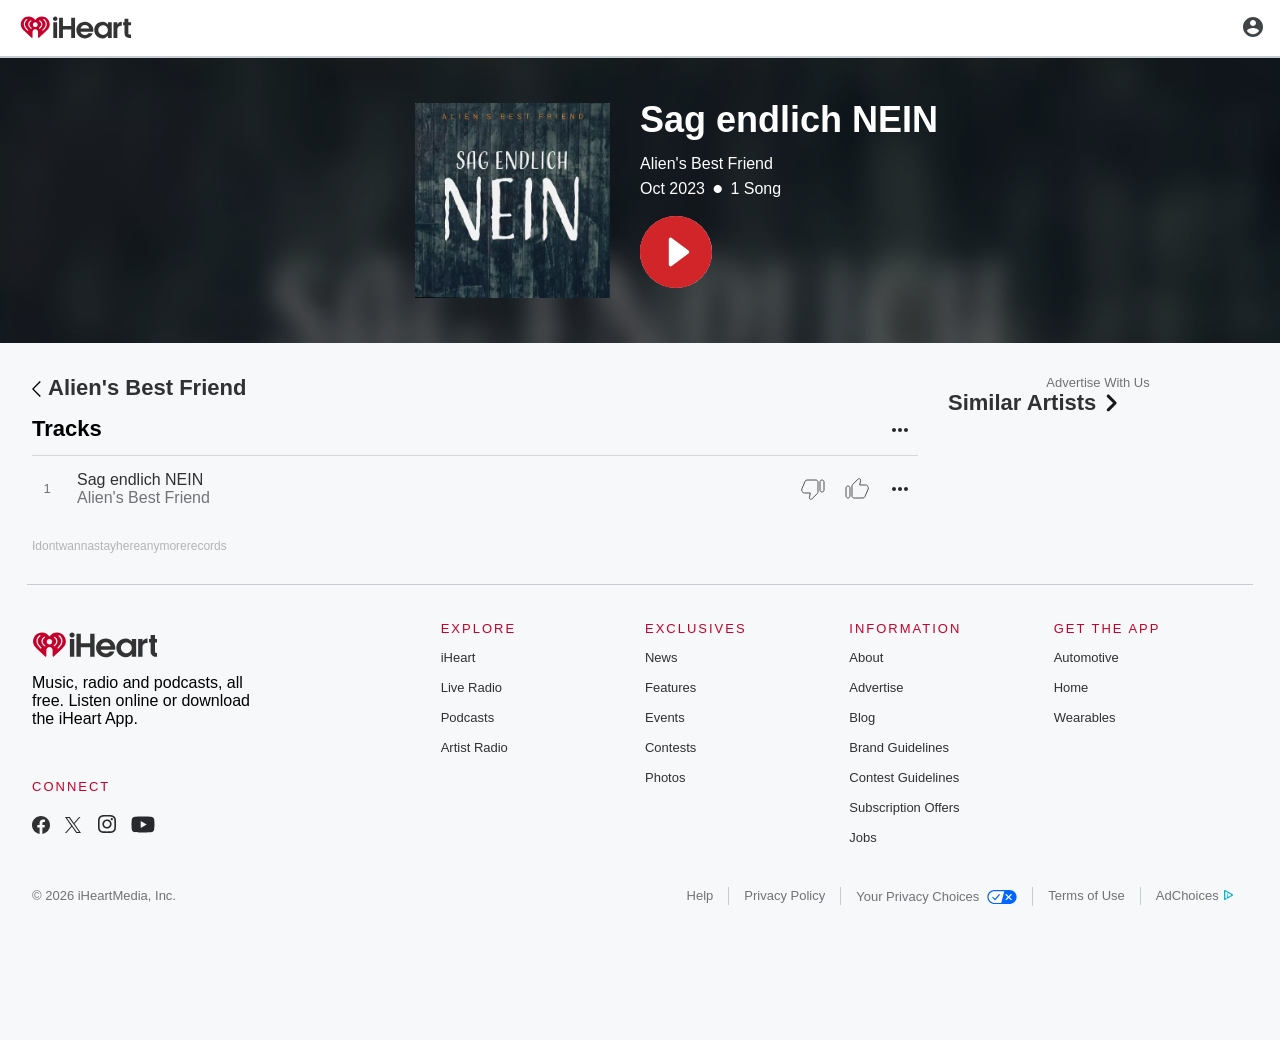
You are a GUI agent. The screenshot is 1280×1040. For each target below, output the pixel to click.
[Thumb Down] (813, 489)
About (866, 657)
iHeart (458, 657)
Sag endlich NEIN (140, 479)
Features (670, 687)
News (661, 657)
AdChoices (1194, 895)
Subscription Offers (904, 807)
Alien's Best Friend (706, 163)
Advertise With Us (1097, 382)
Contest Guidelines (904, 777)
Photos (665, 777)
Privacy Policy (784, 895)
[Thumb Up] (857, 489)
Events (665, 717)
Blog (862, 717)
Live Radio (471, 687)
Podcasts (467, 717)
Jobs (862, 837)
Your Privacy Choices (936, 896)
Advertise (876, 687)
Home (1071, 687)
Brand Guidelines (899, 747)
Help (700, 895)
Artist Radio (474, 747)
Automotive (1086, 657)
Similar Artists (1035, 402)
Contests (670, 747)
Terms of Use (1086, 895)
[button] (676, 252)
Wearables (1085, 717)
